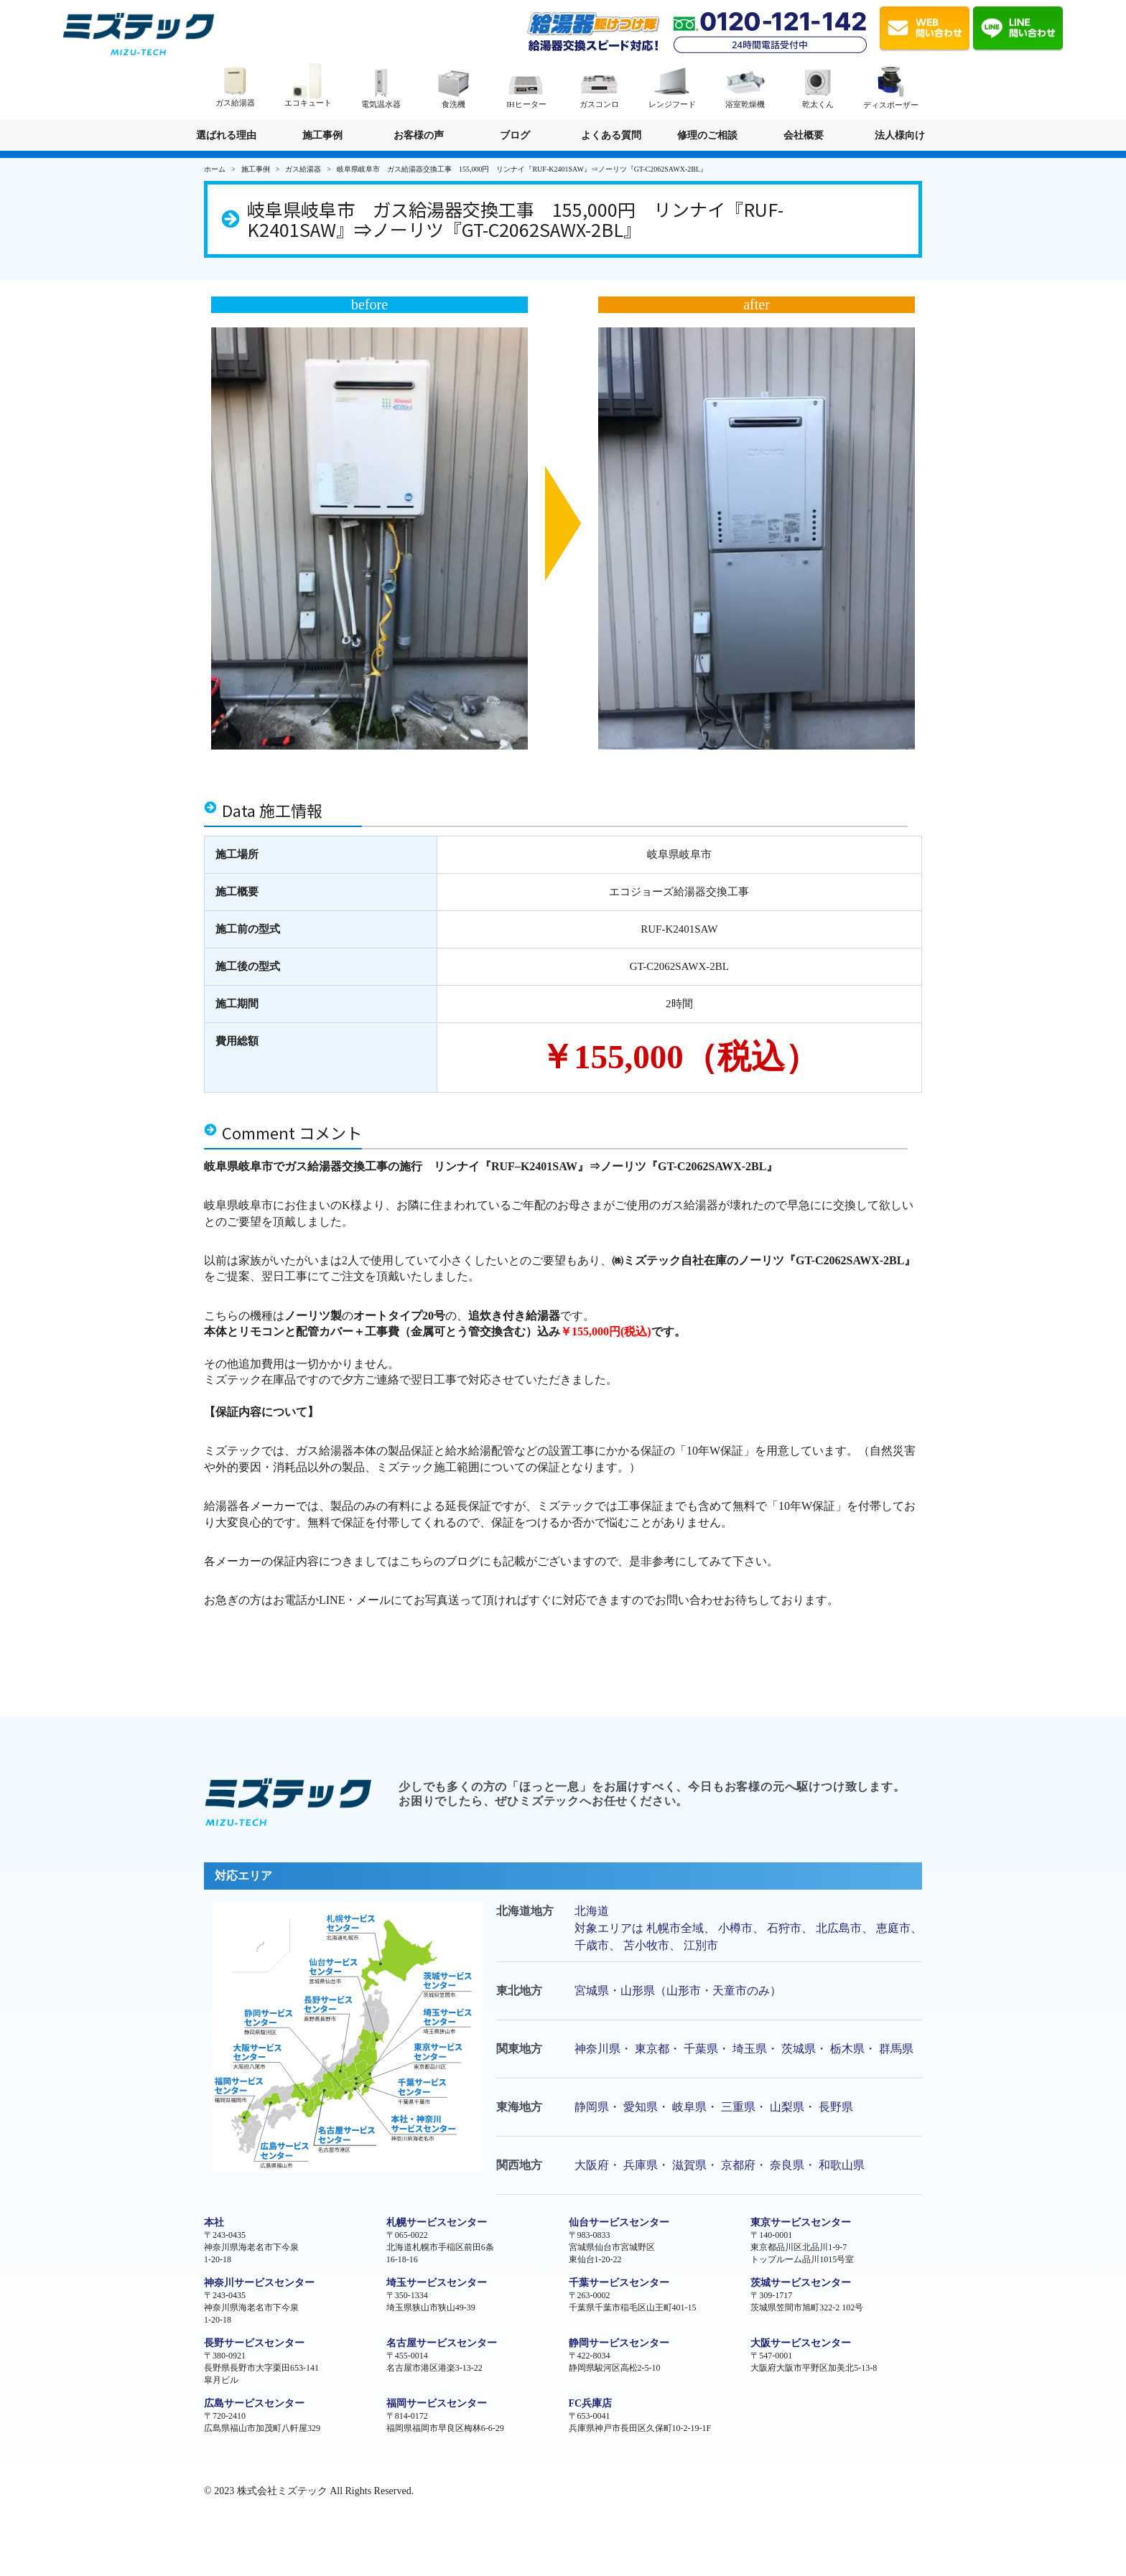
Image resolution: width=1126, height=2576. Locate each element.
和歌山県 (842, 2165)
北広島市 (839, 1928)
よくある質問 (611, 135)
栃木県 (847, 2049)
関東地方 (519, 2049)
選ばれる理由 (226, 135)
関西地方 (519, 2165)
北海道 (591, 1911)
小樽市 (735, 1928)
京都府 (738, 2165)
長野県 (836, 2107)
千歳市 (591, 1945)
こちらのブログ (439, 1561)
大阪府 (591, 2165)
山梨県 (787, 2107)
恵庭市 (893, 1928)
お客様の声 (419, 135)
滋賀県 (689, 2165)
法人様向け (900, 140)
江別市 (701, 1945)
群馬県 (896, 2049)
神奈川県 (597, 2049)
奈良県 (787, 2165)
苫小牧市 (646, 1945)
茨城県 (798, 2049)
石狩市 (784, 1928)
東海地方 (519, 2107)
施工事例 (322, 135)
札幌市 (663, 1928)
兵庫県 (640, 2165)
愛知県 (640, 2107)
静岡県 (591, 2107)
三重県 (738, 2107)
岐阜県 (689, 2107)
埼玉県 (749, 2049)
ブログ (515, 135)
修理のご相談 (707, 135)
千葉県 (701, 2049)
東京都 (652, 2049)
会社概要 (803, 135)
